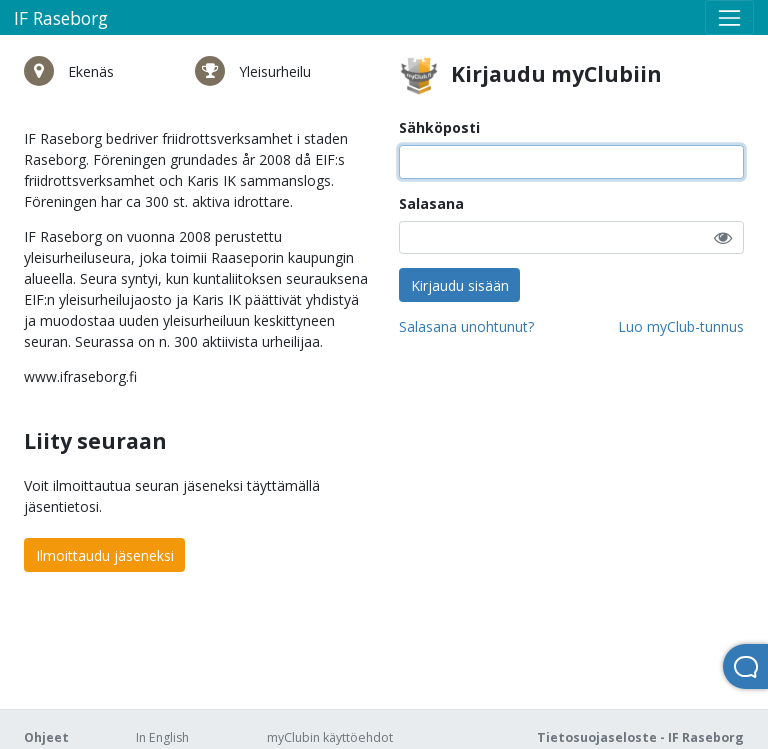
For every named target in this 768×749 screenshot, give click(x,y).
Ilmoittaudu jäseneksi (105, 555)
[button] (723, 237)
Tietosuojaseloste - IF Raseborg (640, 737)
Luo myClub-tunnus (681, 326)
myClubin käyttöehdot (330, 737)
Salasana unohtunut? (466, 326)
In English (162, 737)
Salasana (431, 203)
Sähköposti (439, 127)
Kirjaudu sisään (460, 285)
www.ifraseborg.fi (80, 376)
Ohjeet (46, 737)
